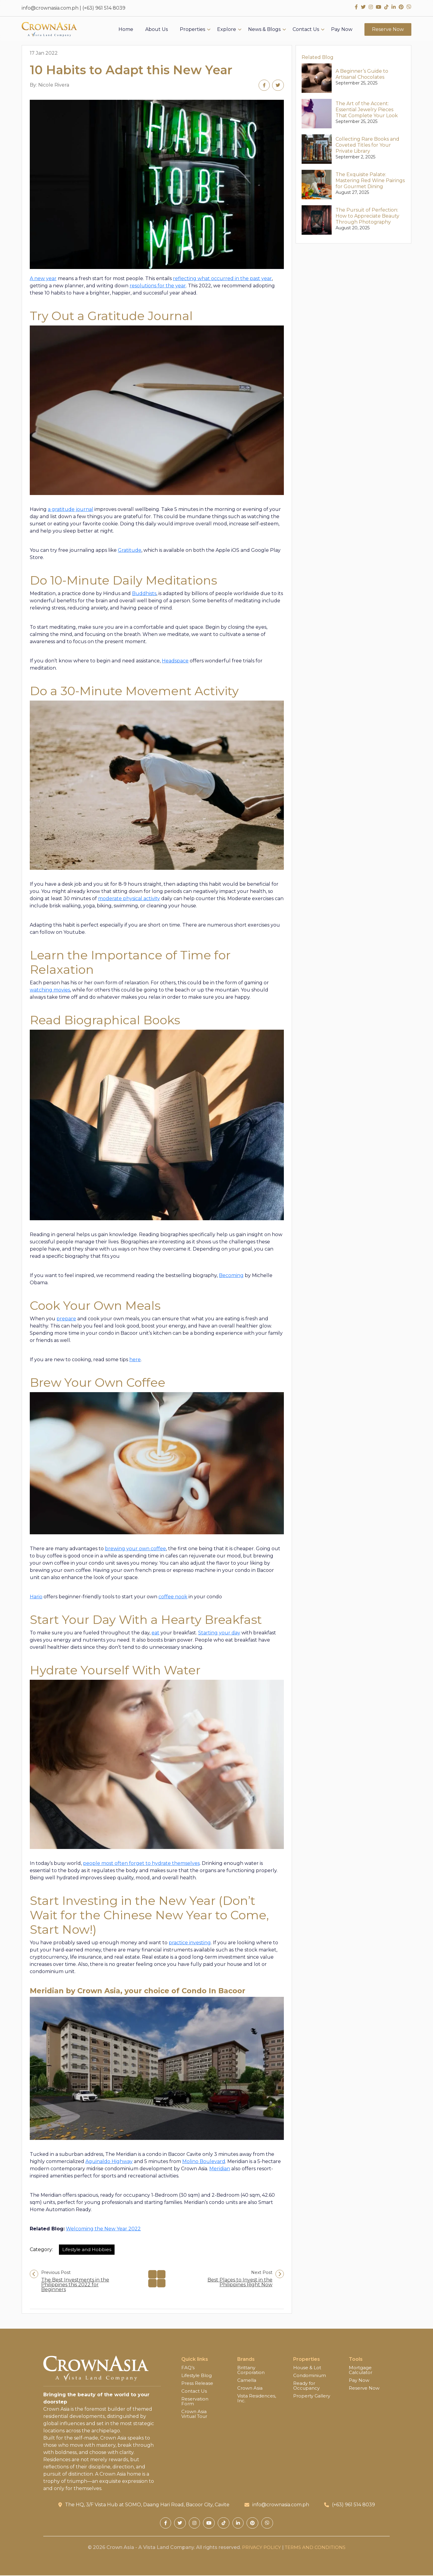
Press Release (197, 2383)
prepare (66, 1319)
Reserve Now (388, 32)
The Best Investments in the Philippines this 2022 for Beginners (75, 2285)
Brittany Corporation (251, 2370)
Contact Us (306, 31)
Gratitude (129, 550)
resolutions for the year (158, 286)
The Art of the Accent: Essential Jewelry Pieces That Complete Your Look (367, 109)
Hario (36, 1597)
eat (155, 1633)
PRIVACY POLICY (259, 2548)
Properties (192, 31)
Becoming (231, 1276)
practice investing (190, 1943)
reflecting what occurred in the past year (222, 279)
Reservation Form (195, 2401)
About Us (156, 31)
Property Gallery (313, 2396)
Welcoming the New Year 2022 (103, 2229)
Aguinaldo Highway (109, 2162)
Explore (226, 31)
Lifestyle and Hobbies (87, 2250)
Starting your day (219, 1633)
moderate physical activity (129, 899)
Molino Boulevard (203, 2162)
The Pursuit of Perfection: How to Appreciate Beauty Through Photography (367, 216)
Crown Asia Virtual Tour (195, 2414)
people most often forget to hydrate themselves (141, 1863)
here (135, 1360)
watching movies (50, 990)
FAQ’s (188, 2368)
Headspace (175, 661)
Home (125, 31)
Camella (247, 2380)
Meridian (219, 2169)
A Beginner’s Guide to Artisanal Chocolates (362, 74)
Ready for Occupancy (307, 2386)
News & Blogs (264, 31)
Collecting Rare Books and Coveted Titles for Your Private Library (367, 145)
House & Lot (307, 2368)
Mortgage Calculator (361, 2370)
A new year (43, 279)
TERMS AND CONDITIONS (316, 2548)
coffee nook (172, 1597)
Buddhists (144, 594)
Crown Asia (250, 2388)
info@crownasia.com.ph (50, 8)
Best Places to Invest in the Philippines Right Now (239, 2282)
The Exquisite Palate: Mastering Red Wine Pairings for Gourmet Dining (370, 180)
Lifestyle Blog (197, 2375)
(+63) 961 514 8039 (103, 8)
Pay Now (341, 31)
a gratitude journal (70, 509)
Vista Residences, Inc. (257, 2398)
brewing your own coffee (135, 1549)
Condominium (310, 2375)
